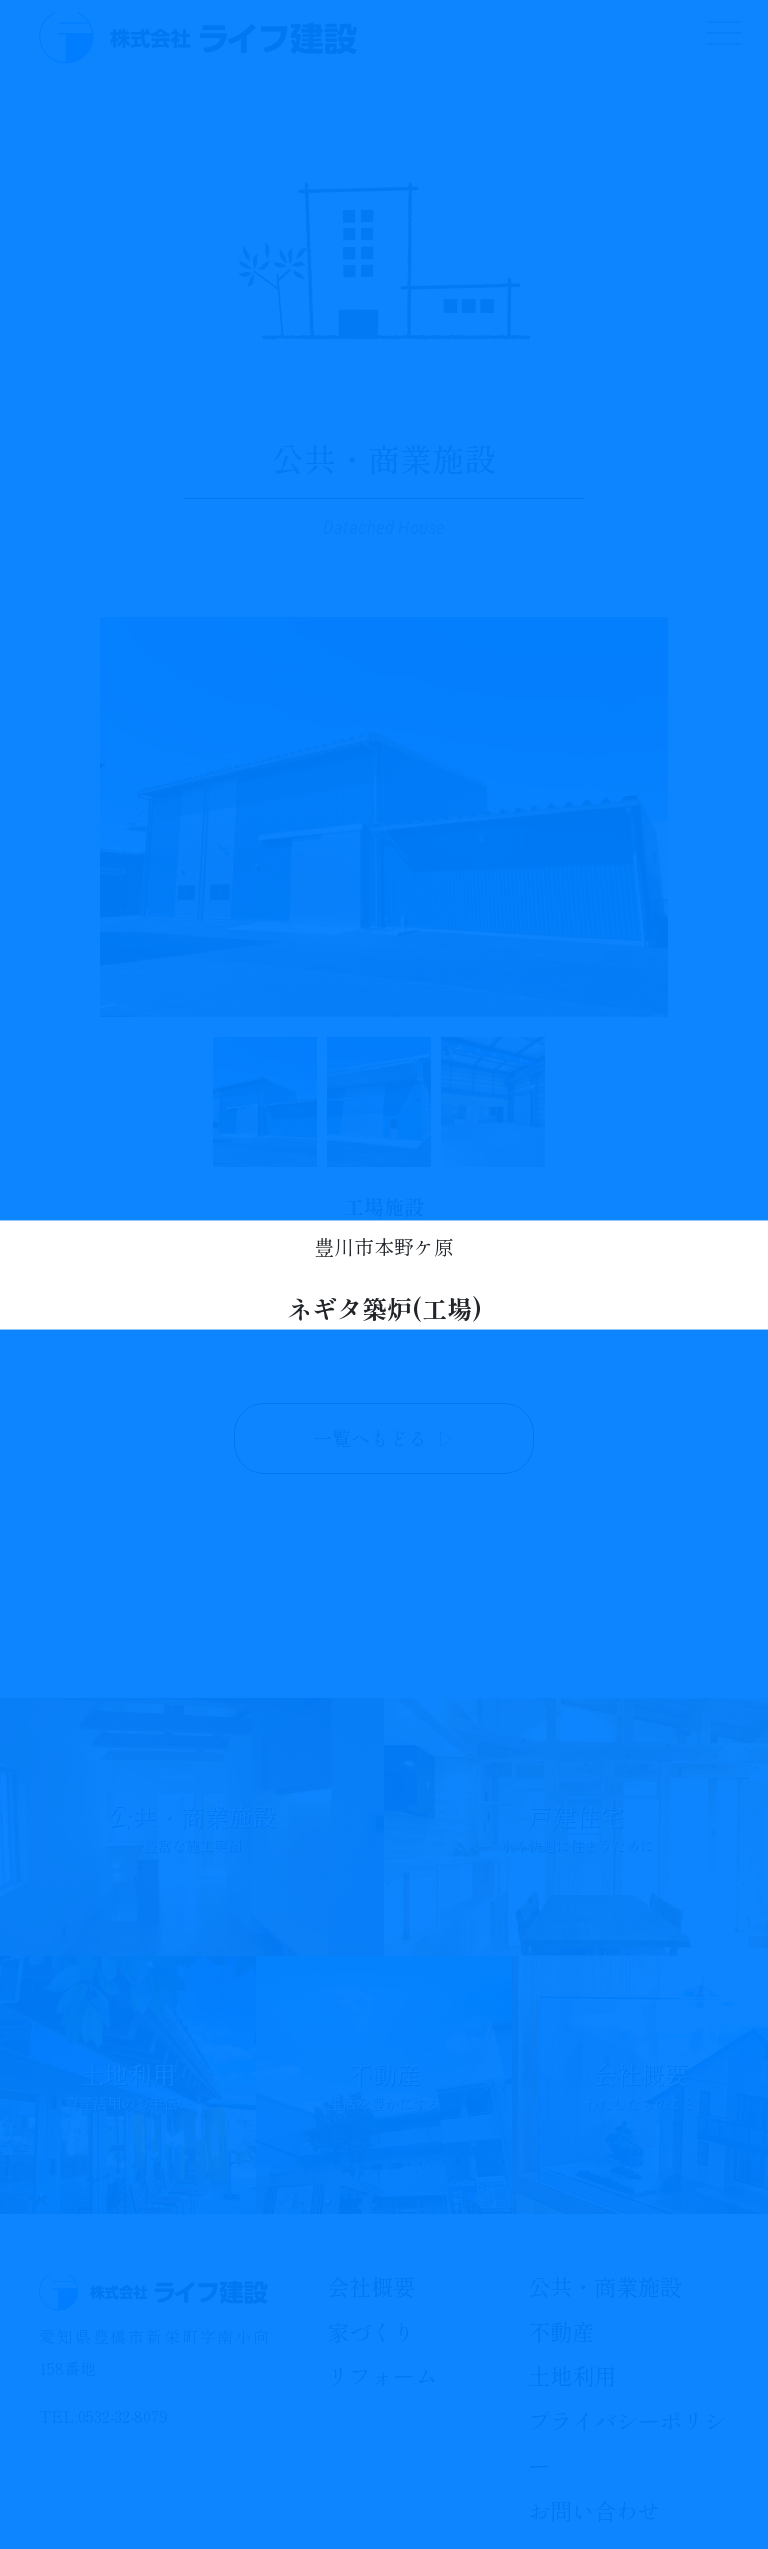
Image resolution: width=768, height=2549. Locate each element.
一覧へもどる (384, 1438)
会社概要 (640, 2085)
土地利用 (128, 2085)
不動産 (384, 2085)
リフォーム (382, 2375)
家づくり (371, 2331)
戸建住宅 (576, 1827)
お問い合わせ (594, 2510)
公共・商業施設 (192, 1827)
